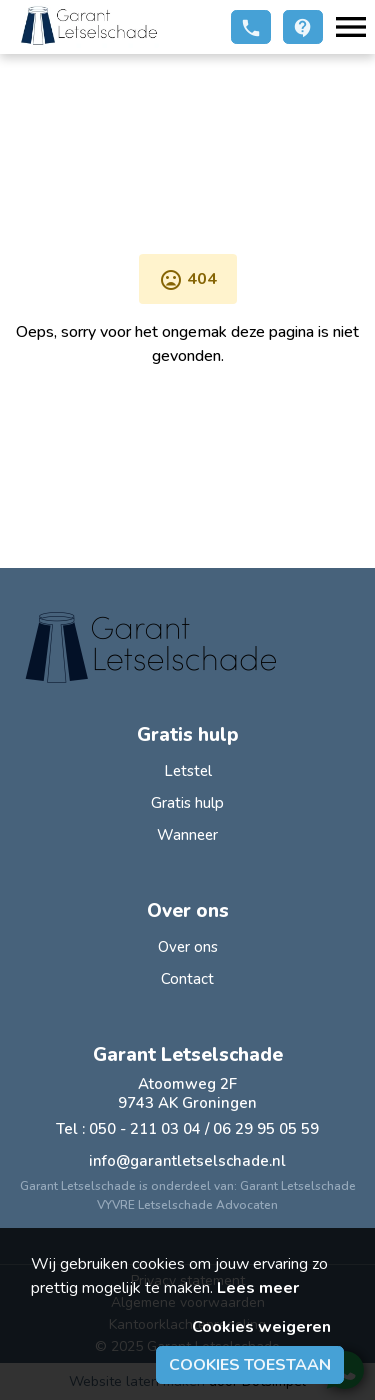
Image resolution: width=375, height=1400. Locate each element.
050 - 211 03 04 (145, 1129)
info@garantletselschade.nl (187, 1161)
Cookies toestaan (250, 1365)
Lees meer (258, 1288)
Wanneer (187, 835)
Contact (187, 979)
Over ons (188, 947)
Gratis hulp (187, 803)
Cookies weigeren (261, 1327)
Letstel (188, 771)
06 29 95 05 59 (266, 1129)
